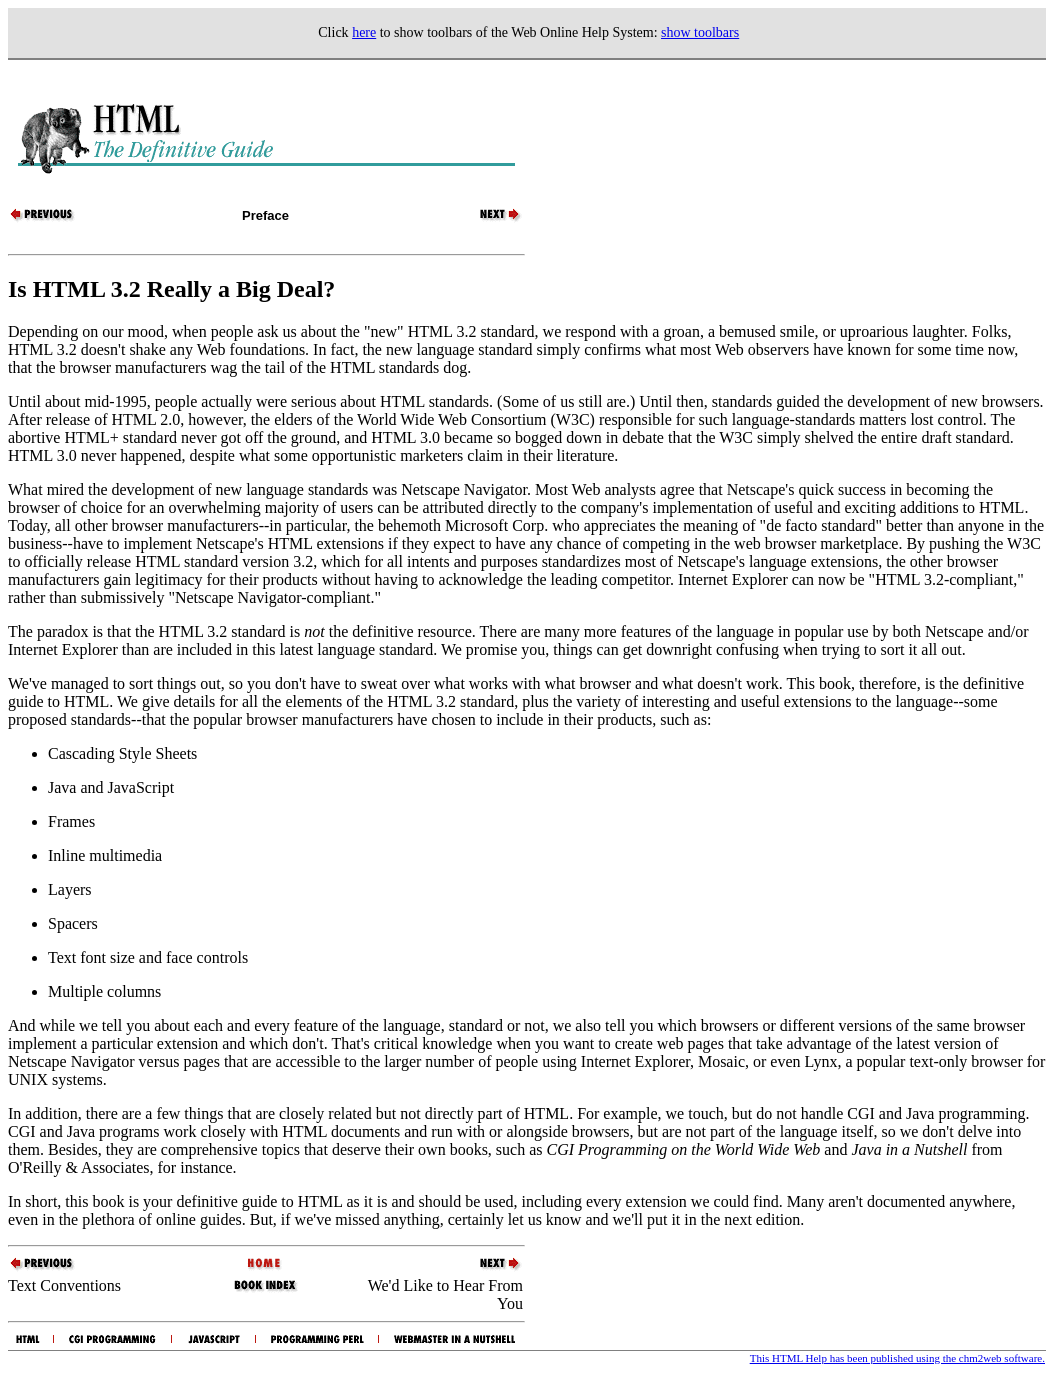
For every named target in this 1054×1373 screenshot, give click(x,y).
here (364, 32)
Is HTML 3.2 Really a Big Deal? (171, 289)
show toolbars (700, 32)
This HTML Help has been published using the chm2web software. (897, 1358)
